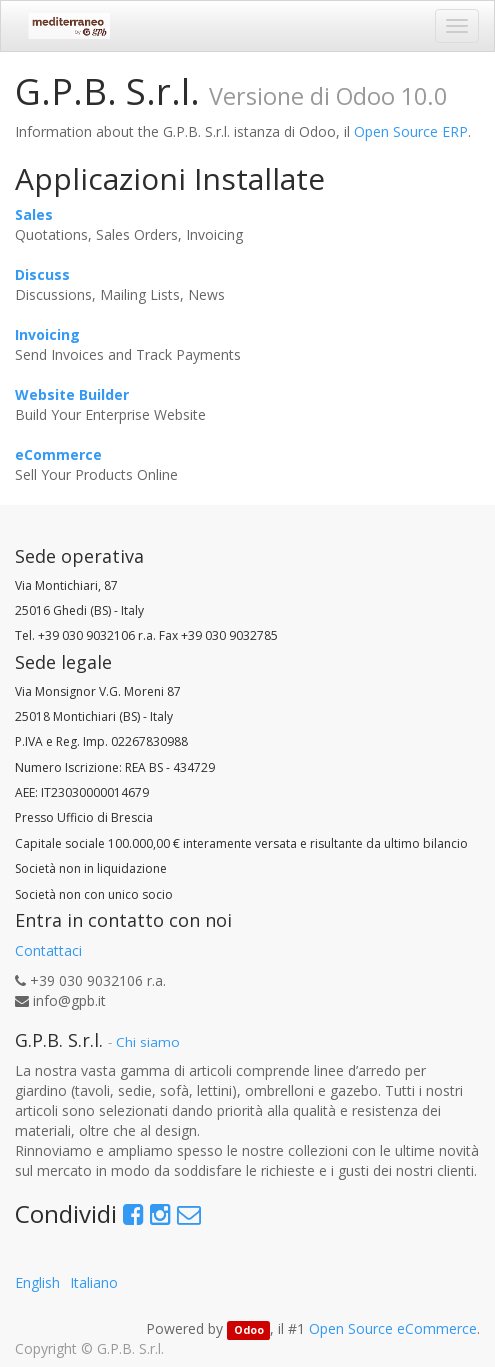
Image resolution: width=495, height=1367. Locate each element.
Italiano (94, 1282)
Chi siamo (148, 1042)
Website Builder (72, 394)
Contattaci (48, 950)
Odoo (249, 1330)
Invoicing (47, 334)
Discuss (42, 274)
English (37, 1282)
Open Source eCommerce (393, 1328)
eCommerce (58, 454)
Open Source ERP (411, 131)
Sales (34, 214)
